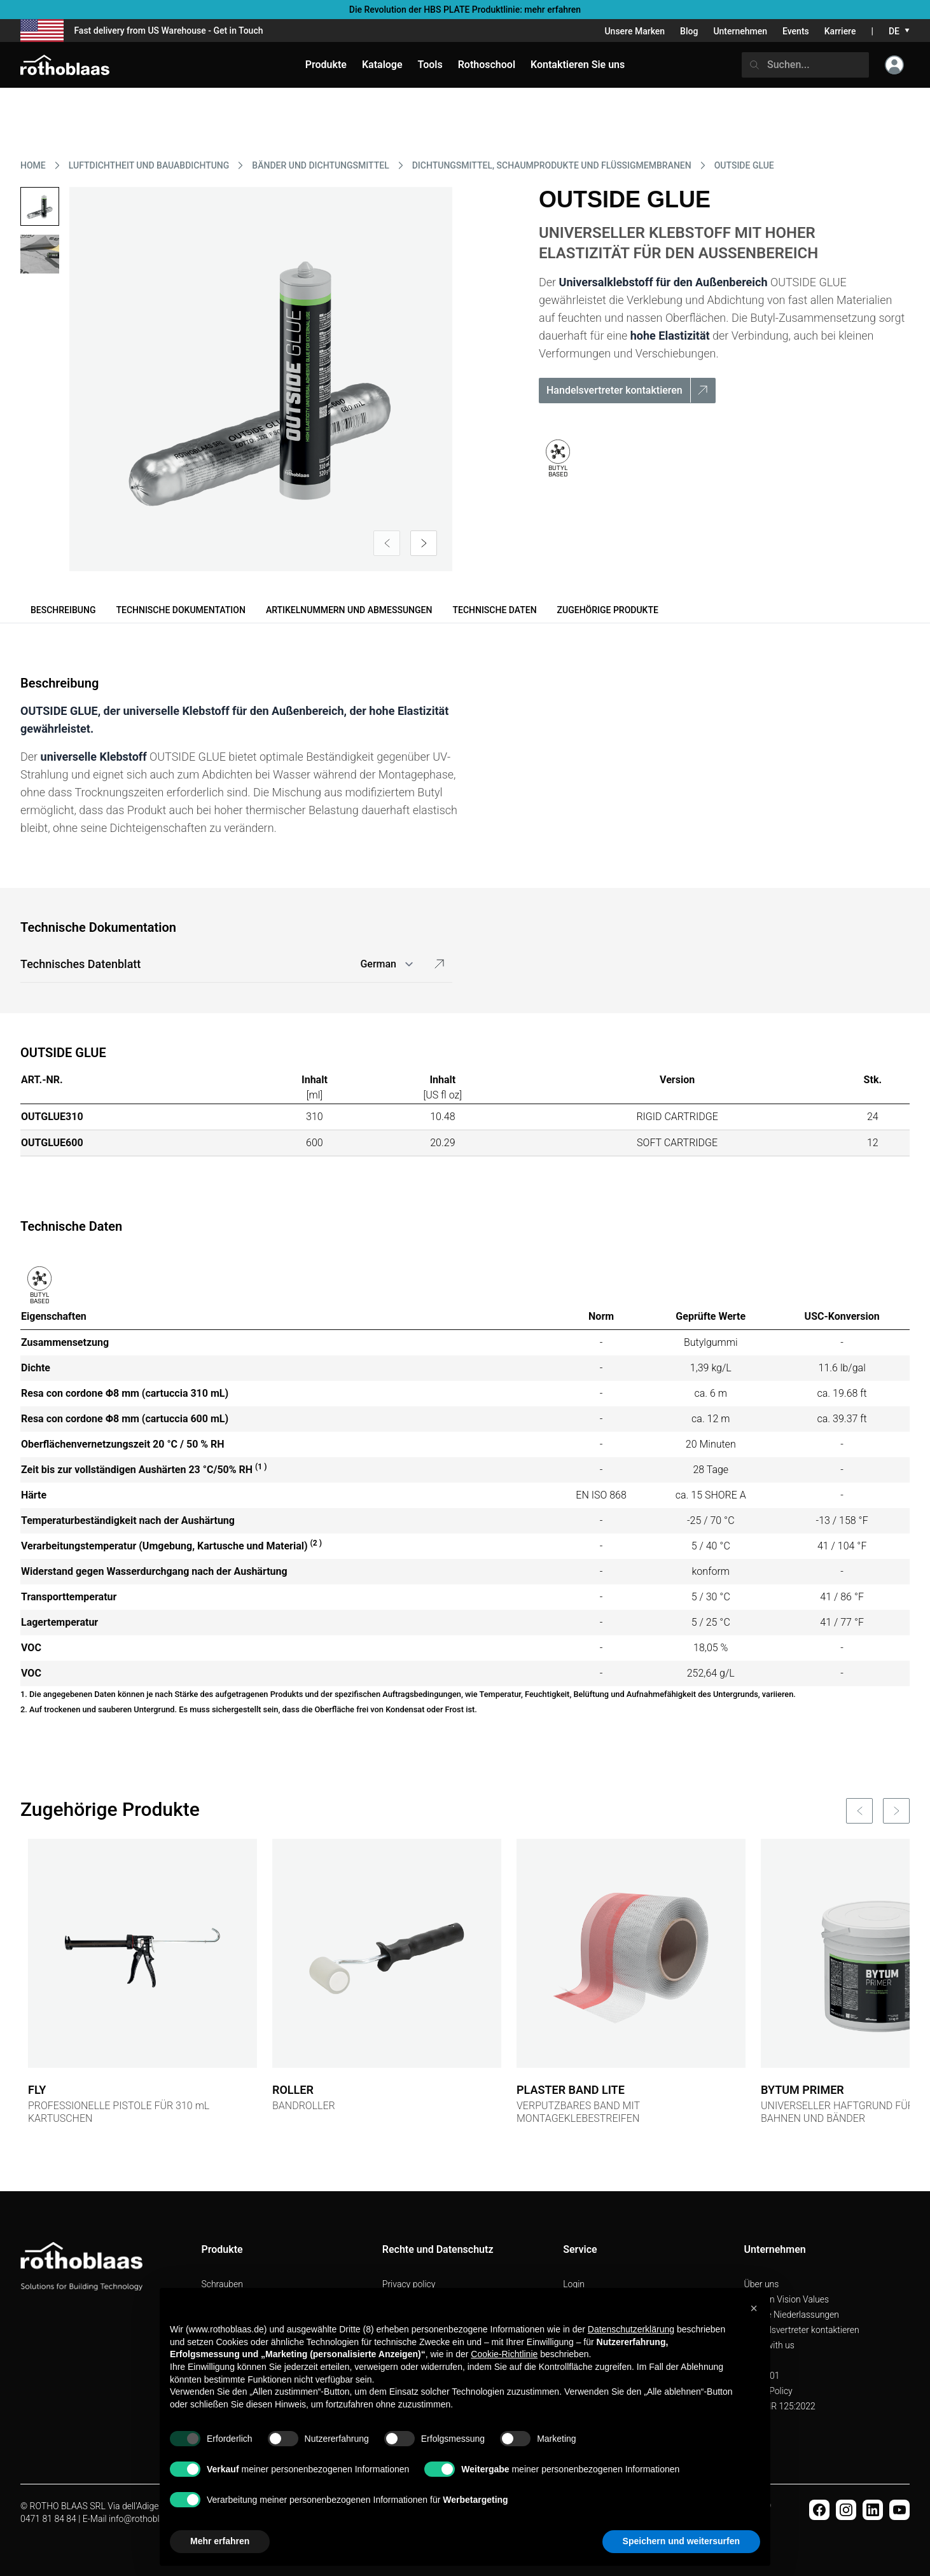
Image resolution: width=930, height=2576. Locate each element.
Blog (689, 31)
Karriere (840, 31)
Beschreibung (63, 610)
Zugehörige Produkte (607, 610)
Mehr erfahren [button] (219, 2541)
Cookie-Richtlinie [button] (504, 2354)
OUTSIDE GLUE (744, 165)
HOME (33, 165)
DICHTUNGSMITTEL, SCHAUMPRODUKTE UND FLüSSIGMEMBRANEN (551, 165)
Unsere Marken (634, 31)
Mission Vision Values (786, 2299)
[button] (754, 2308)
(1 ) (261, 1466)
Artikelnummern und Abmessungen (349, 610)
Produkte (326, 65)
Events (795, 31)
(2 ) (316, 1543)
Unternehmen (740, 31)
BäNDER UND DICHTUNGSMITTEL (320, 165)
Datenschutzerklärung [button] (631, 2329)
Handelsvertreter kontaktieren (801, 2330)
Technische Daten (494, 610)
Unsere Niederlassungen (791, 2314)
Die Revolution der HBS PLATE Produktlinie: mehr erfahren (465, 9)
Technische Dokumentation (180, 610)
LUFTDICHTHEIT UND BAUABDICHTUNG (149, 165)
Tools (430, 65)
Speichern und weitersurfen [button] (681, 2541)
